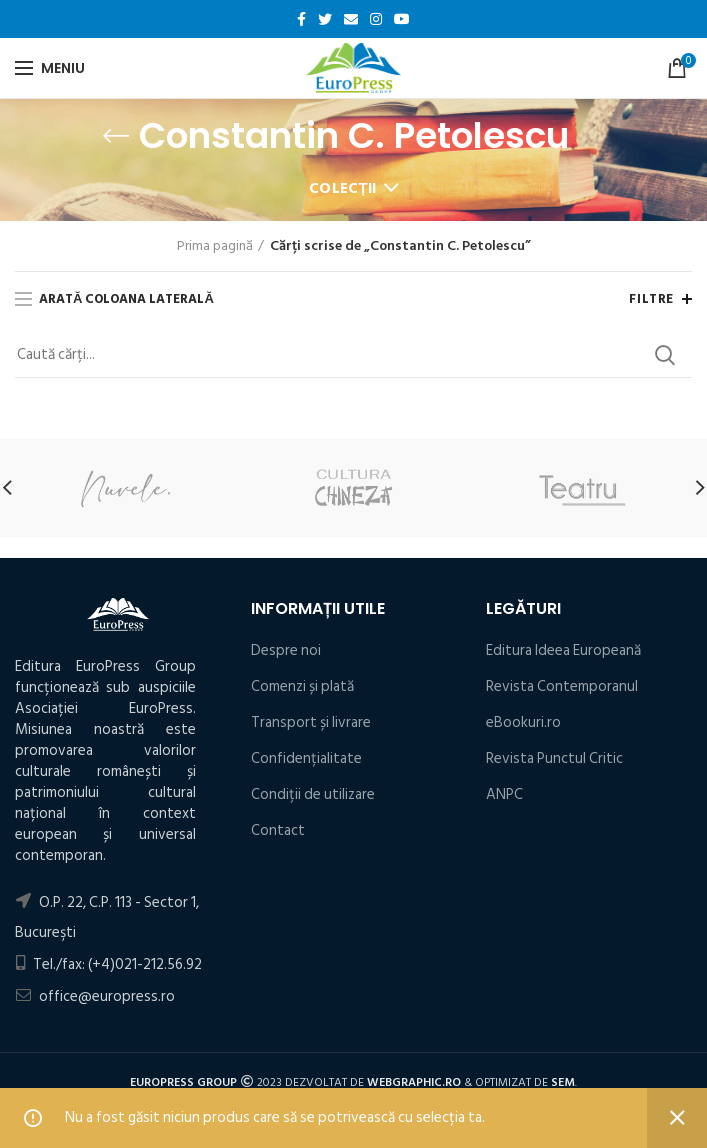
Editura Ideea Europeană (563, 650)
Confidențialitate (306, 758)
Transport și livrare (311, 722)
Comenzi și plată (302, 686)
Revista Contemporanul (562, 686)
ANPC (504, 794)
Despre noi (286, 650)
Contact (278, 830)
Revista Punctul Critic (554, 758)
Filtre (651, 299)
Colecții (343, 188)
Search (665, 355)
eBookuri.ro (523, 722)
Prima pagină (215, 246)
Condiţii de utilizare (313, 794)
